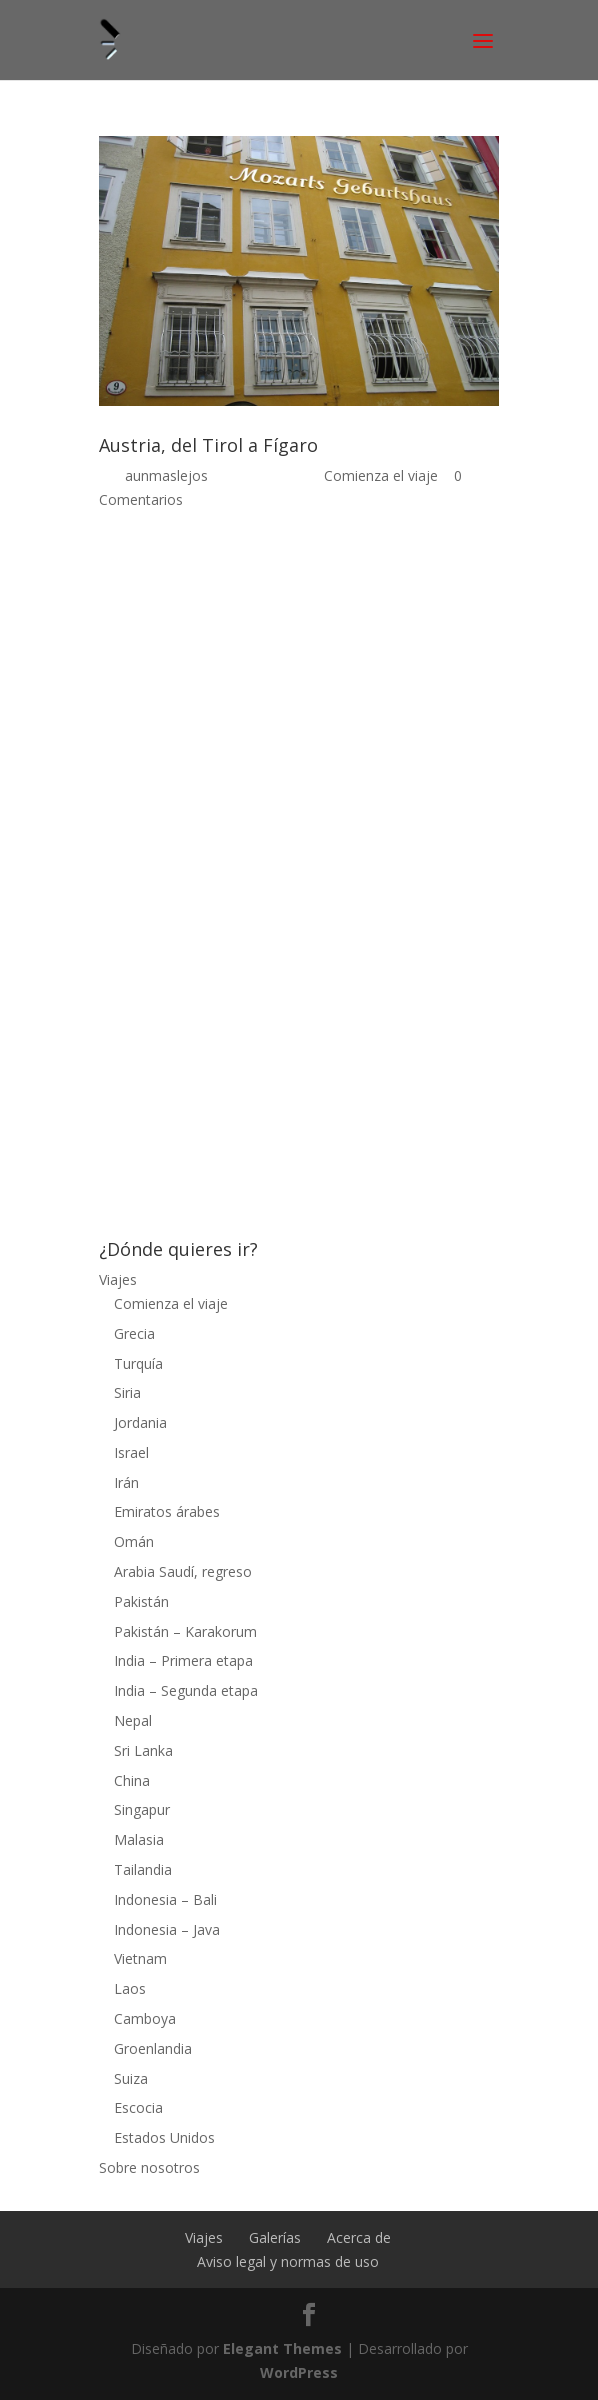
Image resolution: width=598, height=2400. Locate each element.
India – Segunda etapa (186, 1690)
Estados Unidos (164, 2137)
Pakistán (141, 1601)
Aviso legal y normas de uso (288, 2261)
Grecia (134, 1333)
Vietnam (140, 1958)
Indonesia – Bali (165, 1899)
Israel (131, 1452)
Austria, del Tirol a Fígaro (208, 445)
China (132, 1780)
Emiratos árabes (167, 1511)
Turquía (138, 1363)
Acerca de (359, 2237)
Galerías (275, 2237)
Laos (130, 1988)
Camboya (145, 2018)
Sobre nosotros (149, 2167)
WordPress (299, 2372)
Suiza (131, 2078)
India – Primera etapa (183, 1660)
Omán (134, 1541)
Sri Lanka (143, 1750)
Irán (126, 1482)
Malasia (139, 1839)
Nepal (133, 1720)
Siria (127, 1392)
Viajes (118, 1279)
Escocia (138, 2107)
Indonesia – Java (167, 1929)
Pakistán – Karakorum (185, 1631)
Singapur (142, 1809)
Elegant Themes (282, 2348)
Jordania (140, 1422)
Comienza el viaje (381, 475)
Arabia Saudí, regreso (183, 1571)
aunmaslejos (166, 475)
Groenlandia (153, 2048)
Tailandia (143, 1869)
